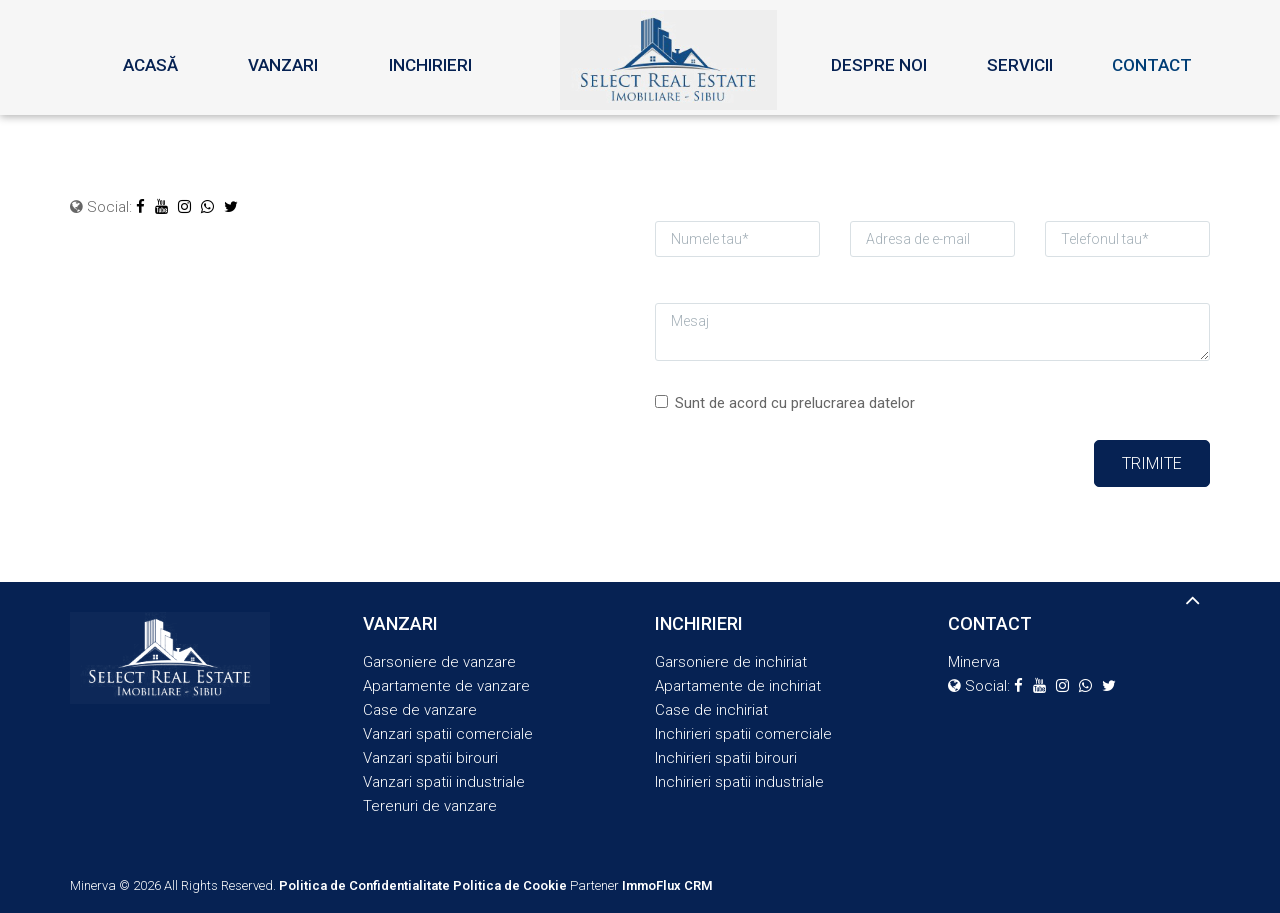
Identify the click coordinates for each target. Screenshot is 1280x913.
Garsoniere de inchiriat (731, 662)
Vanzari (283, 65)
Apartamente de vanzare (446, 686)
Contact (1152, 65)
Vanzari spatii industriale (444, 782)
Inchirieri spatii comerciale (743, 734)
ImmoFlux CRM (667, 885)
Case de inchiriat (711, 710)
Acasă (150, 65)
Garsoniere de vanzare (439, 662)
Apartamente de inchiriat (738, 686)
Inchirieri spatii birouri (726, 758)
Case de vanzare (420, 710)
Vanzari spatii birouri (430, 758)
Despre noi (879, 65)
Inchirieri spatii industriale (739, 782)
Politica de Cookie (510, 885)
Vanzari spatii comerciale (448, 734)
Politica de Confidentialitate (364, 885)
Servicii (1020, 65)
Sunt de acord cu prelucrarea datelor (785, 403)
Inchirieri (430, 65)
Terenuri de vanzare (430, 806)
